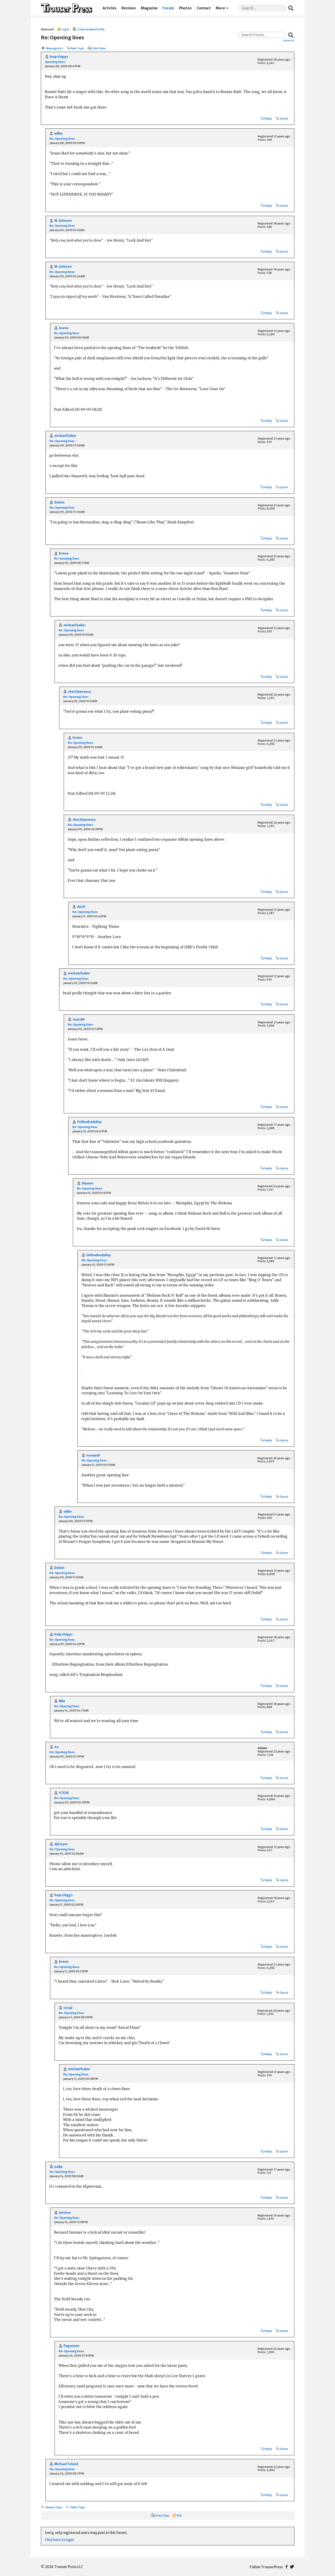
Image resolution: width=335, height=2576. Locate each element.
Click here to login (59, 2540)
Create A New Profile (91, 29)
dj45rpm (61, 1844)
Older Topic (77, 2507)
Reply (268, 118)
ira (56, 1747)
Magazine (149, 8)
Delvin (59, 502)
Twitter (292, 2566)
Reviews (128, 8)
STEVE (64, 1793)
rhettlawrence (79, 692)
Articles (109, 8)
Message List (54, 48)
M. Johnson (63, 221)
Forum (168, 8)
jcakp (58, 2167)
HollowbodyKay (89, 1122)
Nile (62, 1701)
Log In (65, 29)
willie (58, 134)
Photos (185, 8)
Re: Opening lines (62, 138)
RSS (179, 2515)
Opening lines (55, 62)
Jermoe (65, 2213)
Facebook (286, 2566)
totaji (67, 2008)
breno (64, 328)
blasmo (87, 1183)
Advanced (288, 40)
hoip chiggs (59, 57)
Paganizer (71, 2346)
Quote (284, 118)
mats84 (79, 1019)
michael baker (65, 436)
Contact (204, 8)
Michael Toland (66, 2464)
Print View (99, 48)
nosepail (93, 1455)
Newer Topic (54, 2507)
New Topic (77, 48)
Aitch (81, 907)
